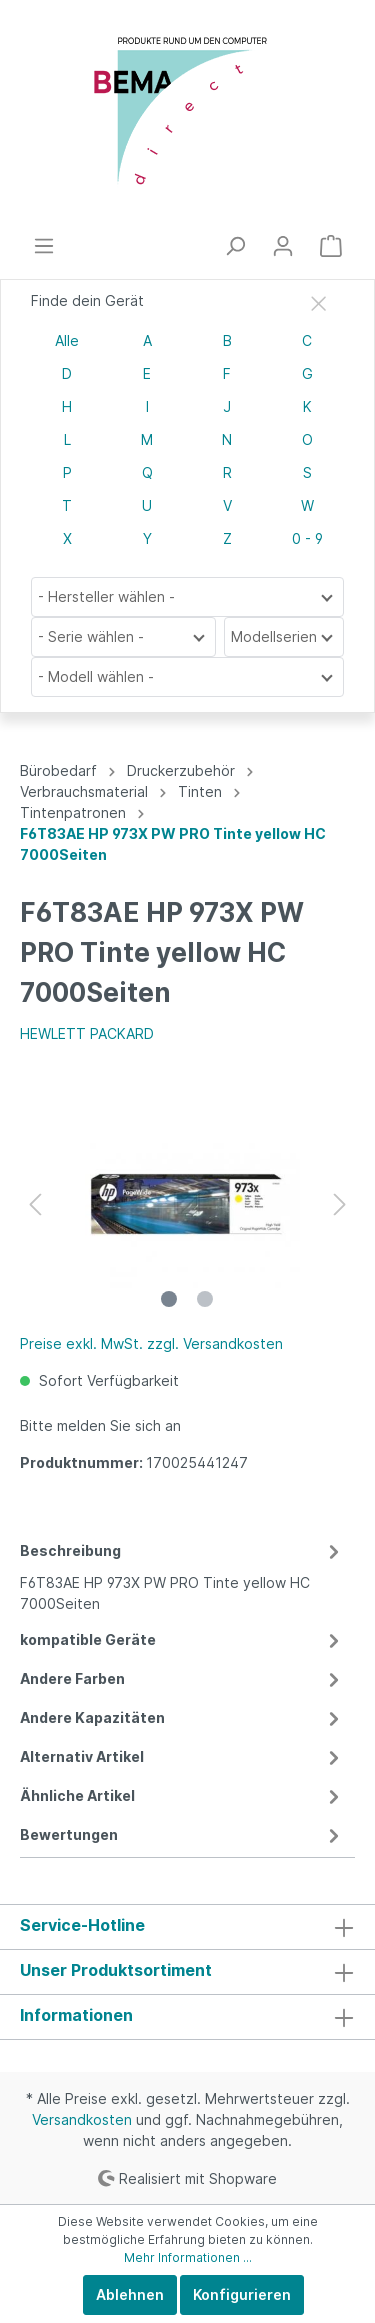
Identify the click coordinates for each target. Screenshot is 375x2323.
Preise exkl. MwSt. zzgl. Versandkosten (151, 1343)
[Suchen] (235, 246)
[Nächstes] (340, 1204)
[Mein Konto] (283, 246)
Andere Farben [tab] (182, 1678)
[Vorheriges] (35, 1204)
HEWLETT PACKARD (87, 1033)
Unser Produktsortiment (116, 1970)
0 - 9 (307, 538)
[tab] (182, 1574)
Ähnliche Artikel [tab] (182, 1795)
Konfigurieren (242, 2294)
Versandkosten (82, 2119)
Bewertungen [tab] (182, 1834)
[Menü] (44, 246)
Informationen (76, 2015)
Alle (67, 340)
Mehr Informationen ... (188, 2257)
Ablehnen (130, 2294)
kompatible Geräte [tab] (182, 1639)
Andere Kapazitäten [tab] (182, 1717)
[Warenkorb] (331, 246)
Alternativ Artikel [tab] (182, 1756)
